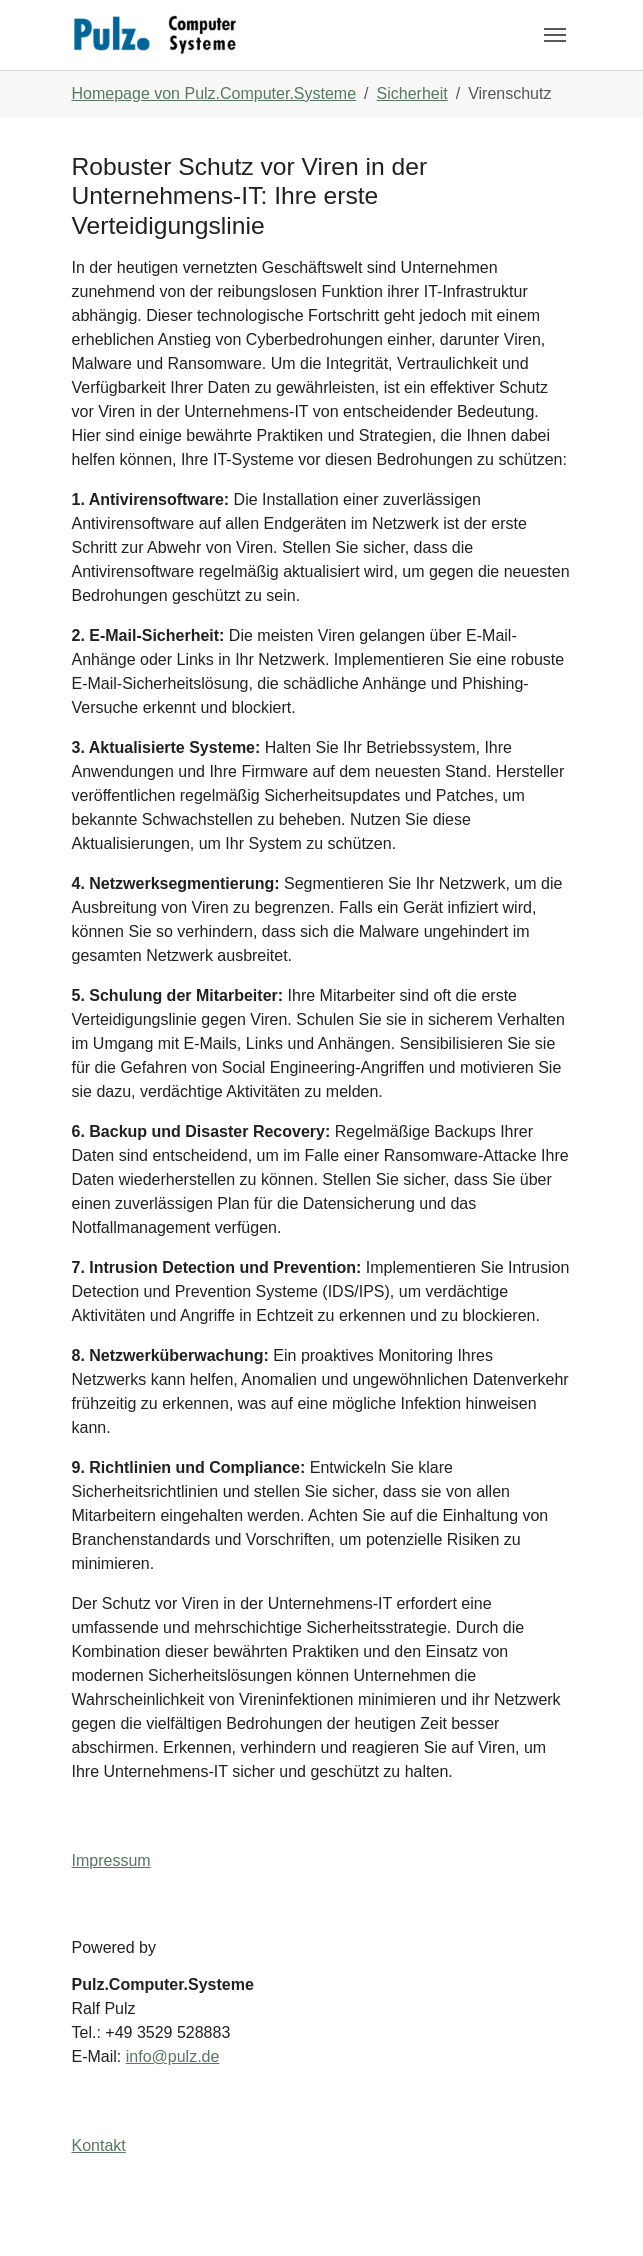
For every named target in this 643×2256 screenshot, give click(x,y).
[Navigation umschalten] (555, 35)
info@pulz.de (173, 2056)
